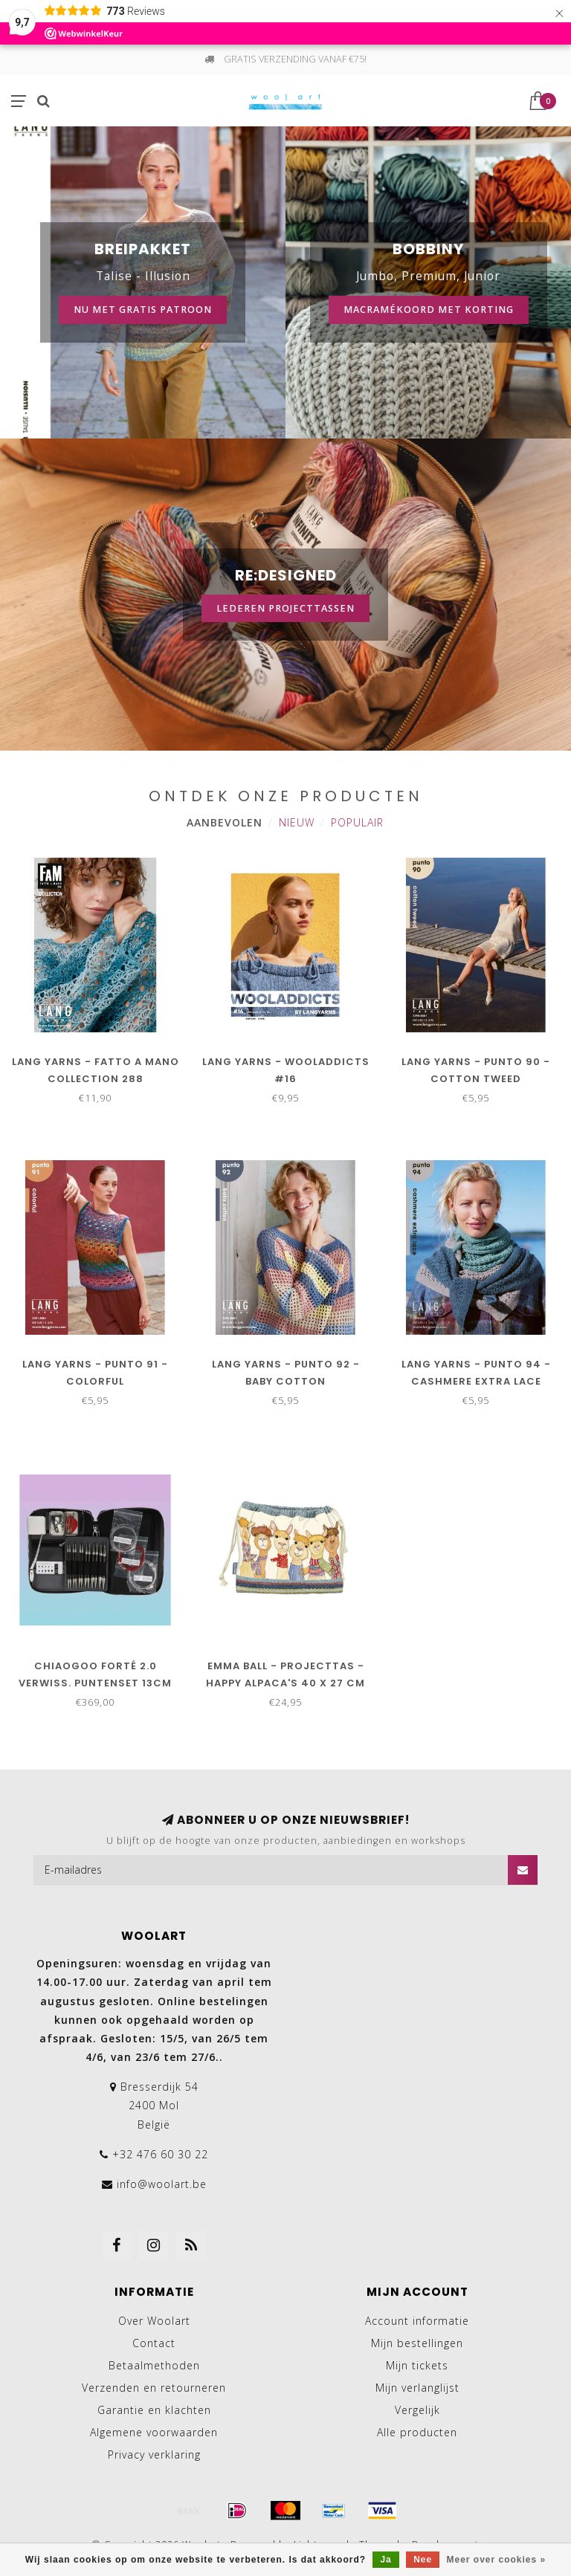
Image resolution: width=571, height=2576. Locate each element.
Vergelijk (417, 2410)
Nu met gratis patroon (143, 309)
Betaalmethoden (154, 2365)
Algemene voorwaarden (154, 2432)
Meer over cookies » (496, 2559)
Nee (422, 2559)
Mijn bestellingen (417, 2343)
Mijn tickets (417, 2365)
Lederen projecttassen (285, 608)
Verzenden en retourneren (154, 2388)
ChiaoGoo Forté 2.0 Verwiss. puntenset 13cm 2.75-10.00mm (95, 1683)
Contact (153, 2343)
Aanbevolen (224, 822)
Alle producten (417, 2432)
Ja (385, 2559)
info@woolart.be (162, 2184)
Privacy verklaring (154, 2454)
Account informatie (417, 2321)
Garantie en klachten (154, 2410)
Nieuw (296, 822)
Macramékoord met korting (428, 309)
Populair (357, 822)
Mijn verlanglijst (417, 2388)
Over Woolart (154, 2321)
